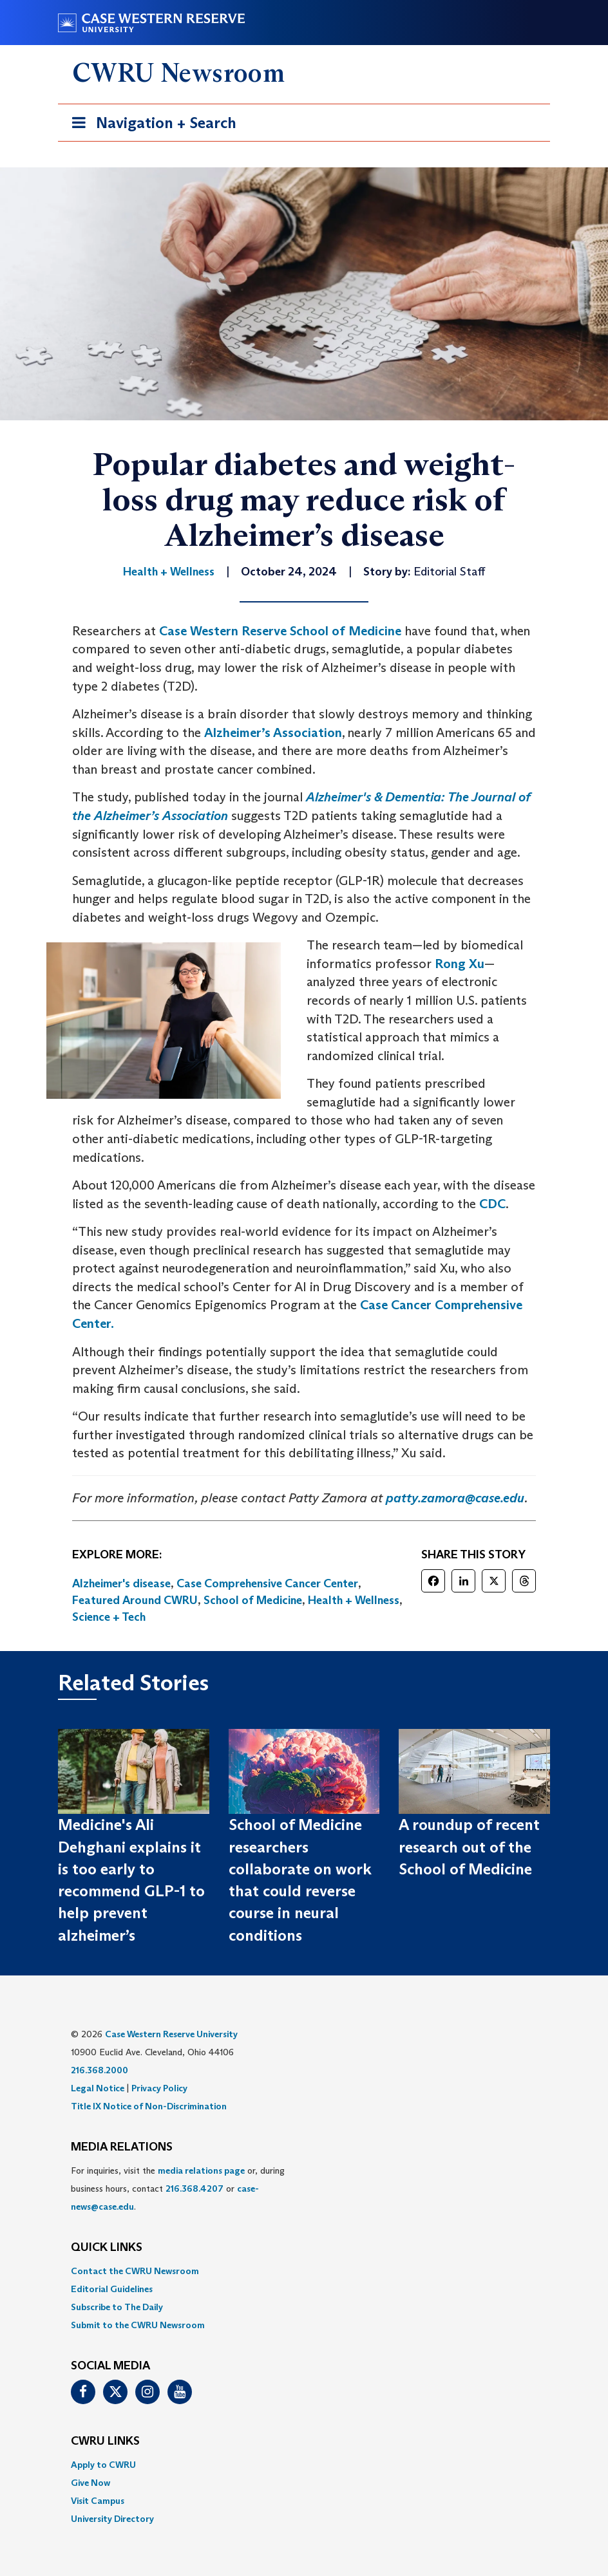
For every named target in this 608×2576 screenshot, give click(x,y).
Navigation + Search (150, 125)
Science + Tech (109, 1617)
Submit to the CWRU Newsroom (138, 2325)
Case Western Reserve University (171, 2034)
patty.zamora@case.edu (455, 1498)
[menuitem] (304, 2271)
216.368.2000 (99, 2070)
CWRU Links (105, 2441)
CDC (492, 1203)
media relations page (201, 2170)
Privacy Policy (159, 2088)
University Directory (112, 2519)
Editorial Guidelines (112, 2289)
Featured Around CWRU (135, 1600)
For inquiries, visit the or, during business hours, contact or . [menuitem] (178, 2188)
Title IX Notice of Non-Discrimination (149, 2106)
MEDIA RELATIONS (122, 2147)
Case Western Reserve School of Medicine (280, 631)
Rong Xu (459, 963)
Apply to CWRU (103, 2464)
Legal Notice (97, 2088)
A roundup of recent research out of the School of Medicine (469, 1846)
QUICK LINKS (106, 2247)
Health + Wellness (353, 1600)
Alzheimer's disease (121, 1583)
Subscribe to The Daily (117, 2307)
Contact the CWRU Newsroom (135, 2271)
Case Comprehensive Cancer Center (267, 1583)
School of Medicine (253, 1600)
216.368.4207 (194, 2188)
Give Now (90, 2482)
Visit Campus (97, 2500)
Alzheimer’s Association (273, 732)
